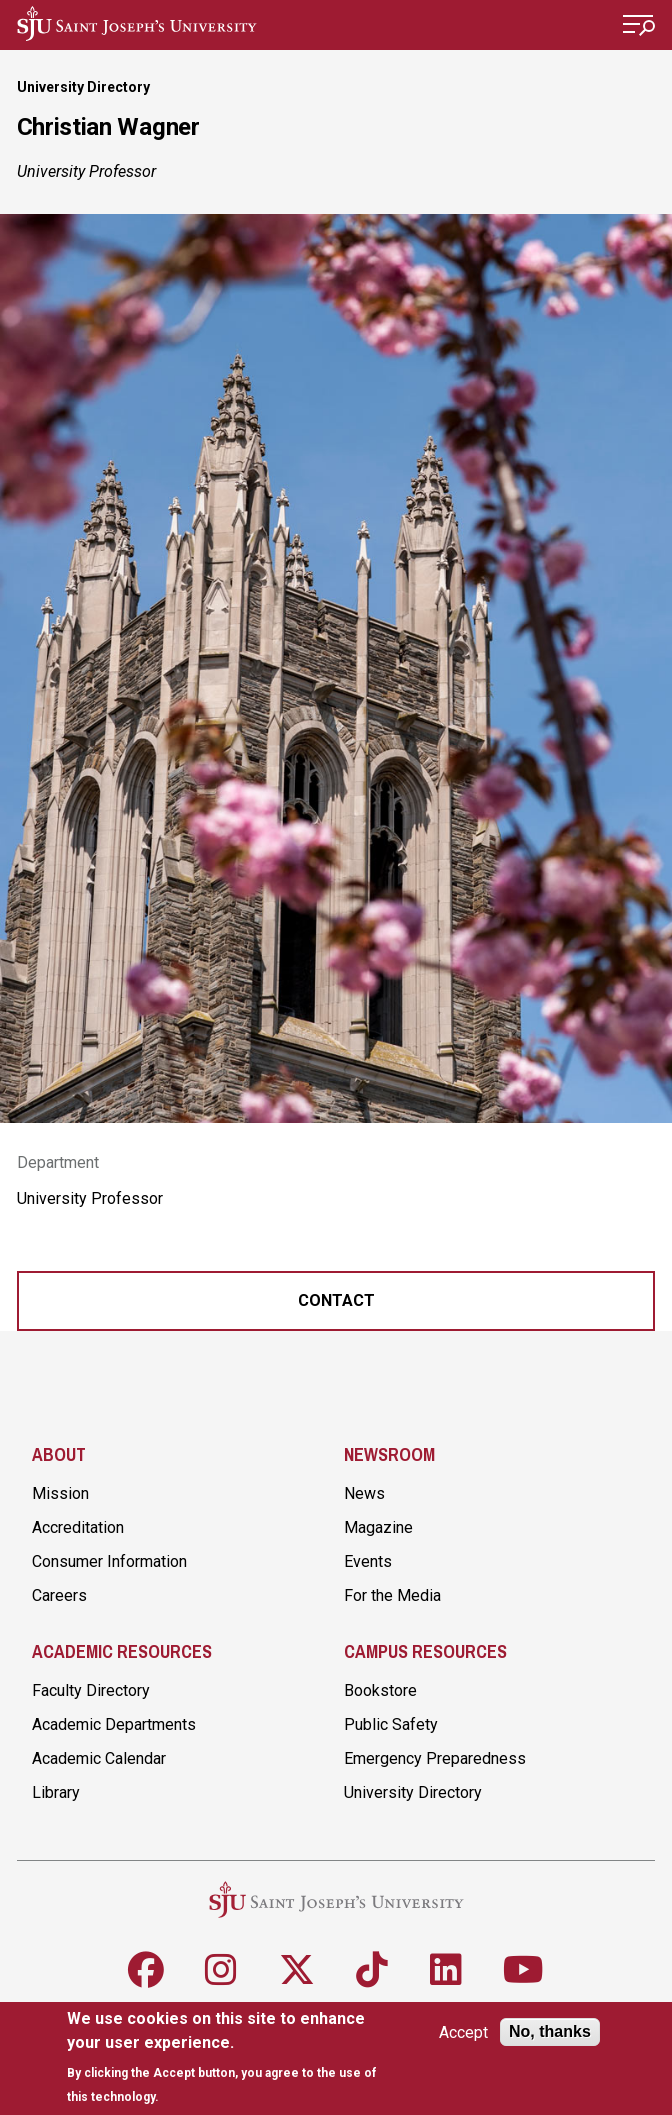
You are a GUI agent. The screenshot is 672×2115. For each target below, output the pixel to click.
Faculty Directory (91, 1690)
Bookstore (380, 1690)
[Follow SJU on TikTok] (372, 1970)
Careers (59, 1595)
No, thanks (550, 2031)
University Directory (83, 87)
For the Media (392, 1595)
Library (56, 1792)
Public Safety (391, 1724)
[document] (228, 2057)
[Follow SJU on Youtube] (523, 1970)
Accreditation (78, 1527)
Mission (60, 1493)
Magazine (378, 1527)
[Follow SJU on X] (297, 1970)
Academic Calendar (99, 1758)
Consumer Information (109, 1561)
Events (368, 1561)
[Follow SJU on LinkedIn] (446, 1970)
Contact (336, 1300)
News (364, 1493)
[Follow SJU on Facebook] (146, 1970)
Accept (463, 2032)
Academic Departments (114, 1724)
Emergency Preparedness (435, 1758)
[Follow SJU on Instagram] (221, 1970)
